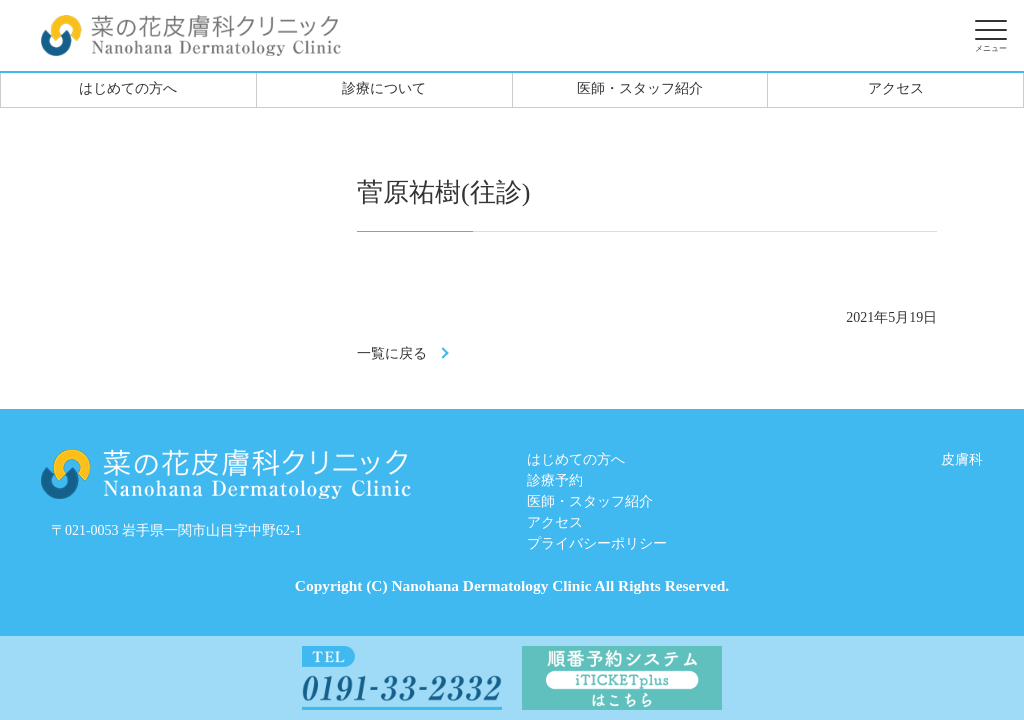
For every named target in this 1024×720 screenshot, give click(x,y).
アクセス (896, 88)
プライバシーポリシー (597, 543)
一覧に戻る (392, 353)
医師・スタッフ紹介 (640, 88)
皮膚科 (962, 459)
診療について (384, 88)
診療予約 (555, 480)
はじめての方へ (128, 88)
